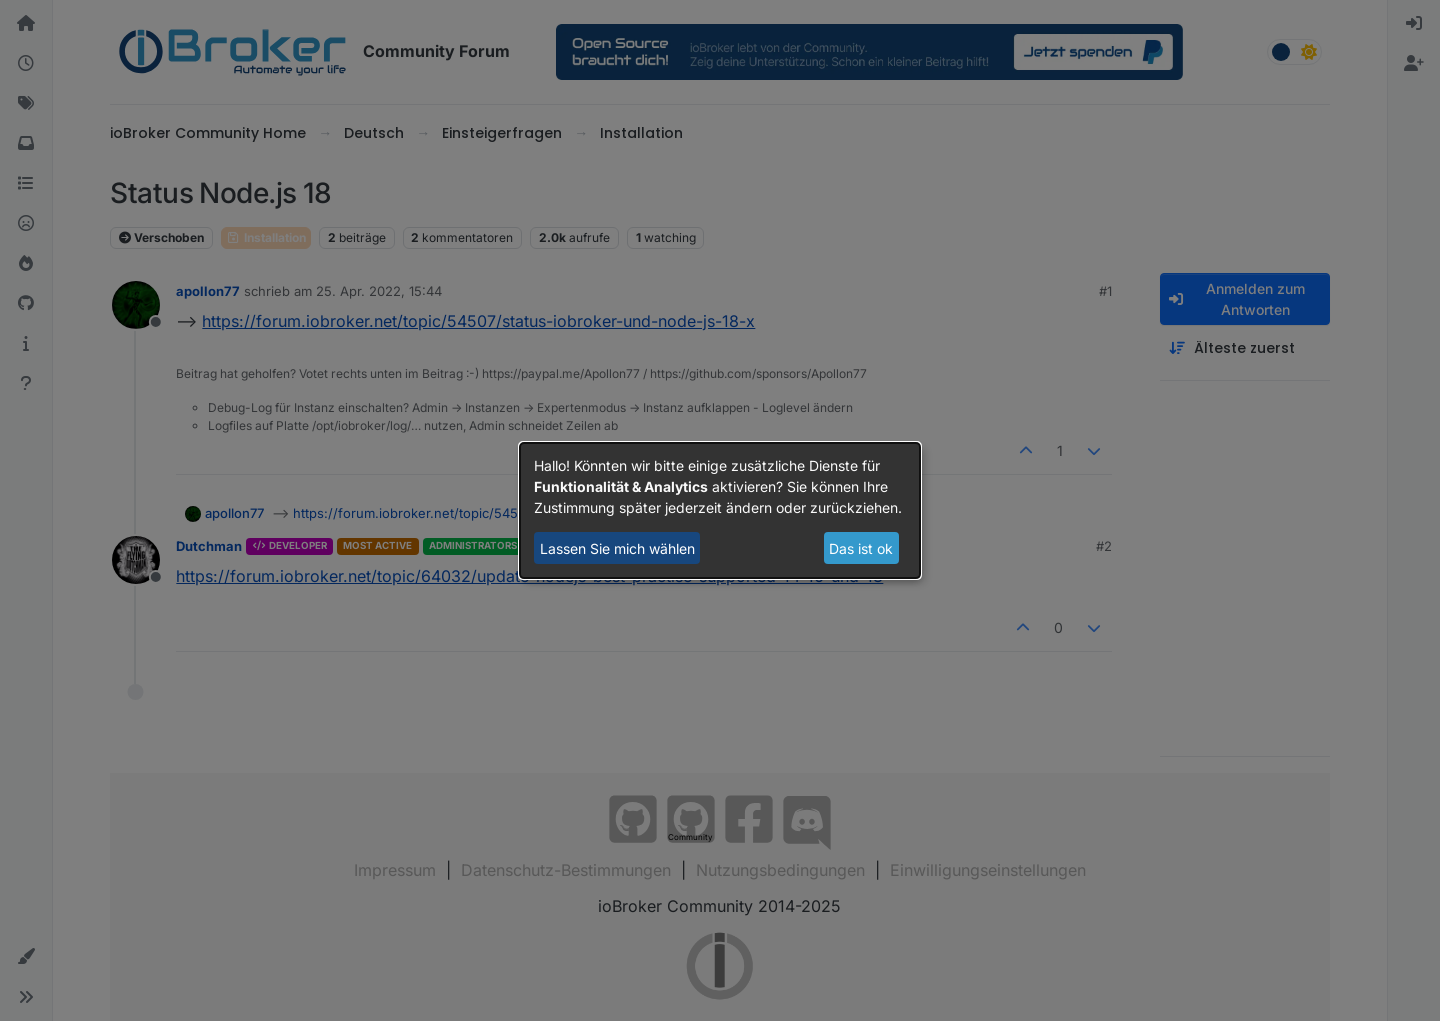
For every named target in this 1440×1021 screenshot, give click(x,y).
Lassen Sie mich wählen (617, 548)
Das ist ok (861, 548)
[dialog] (720, 511)
